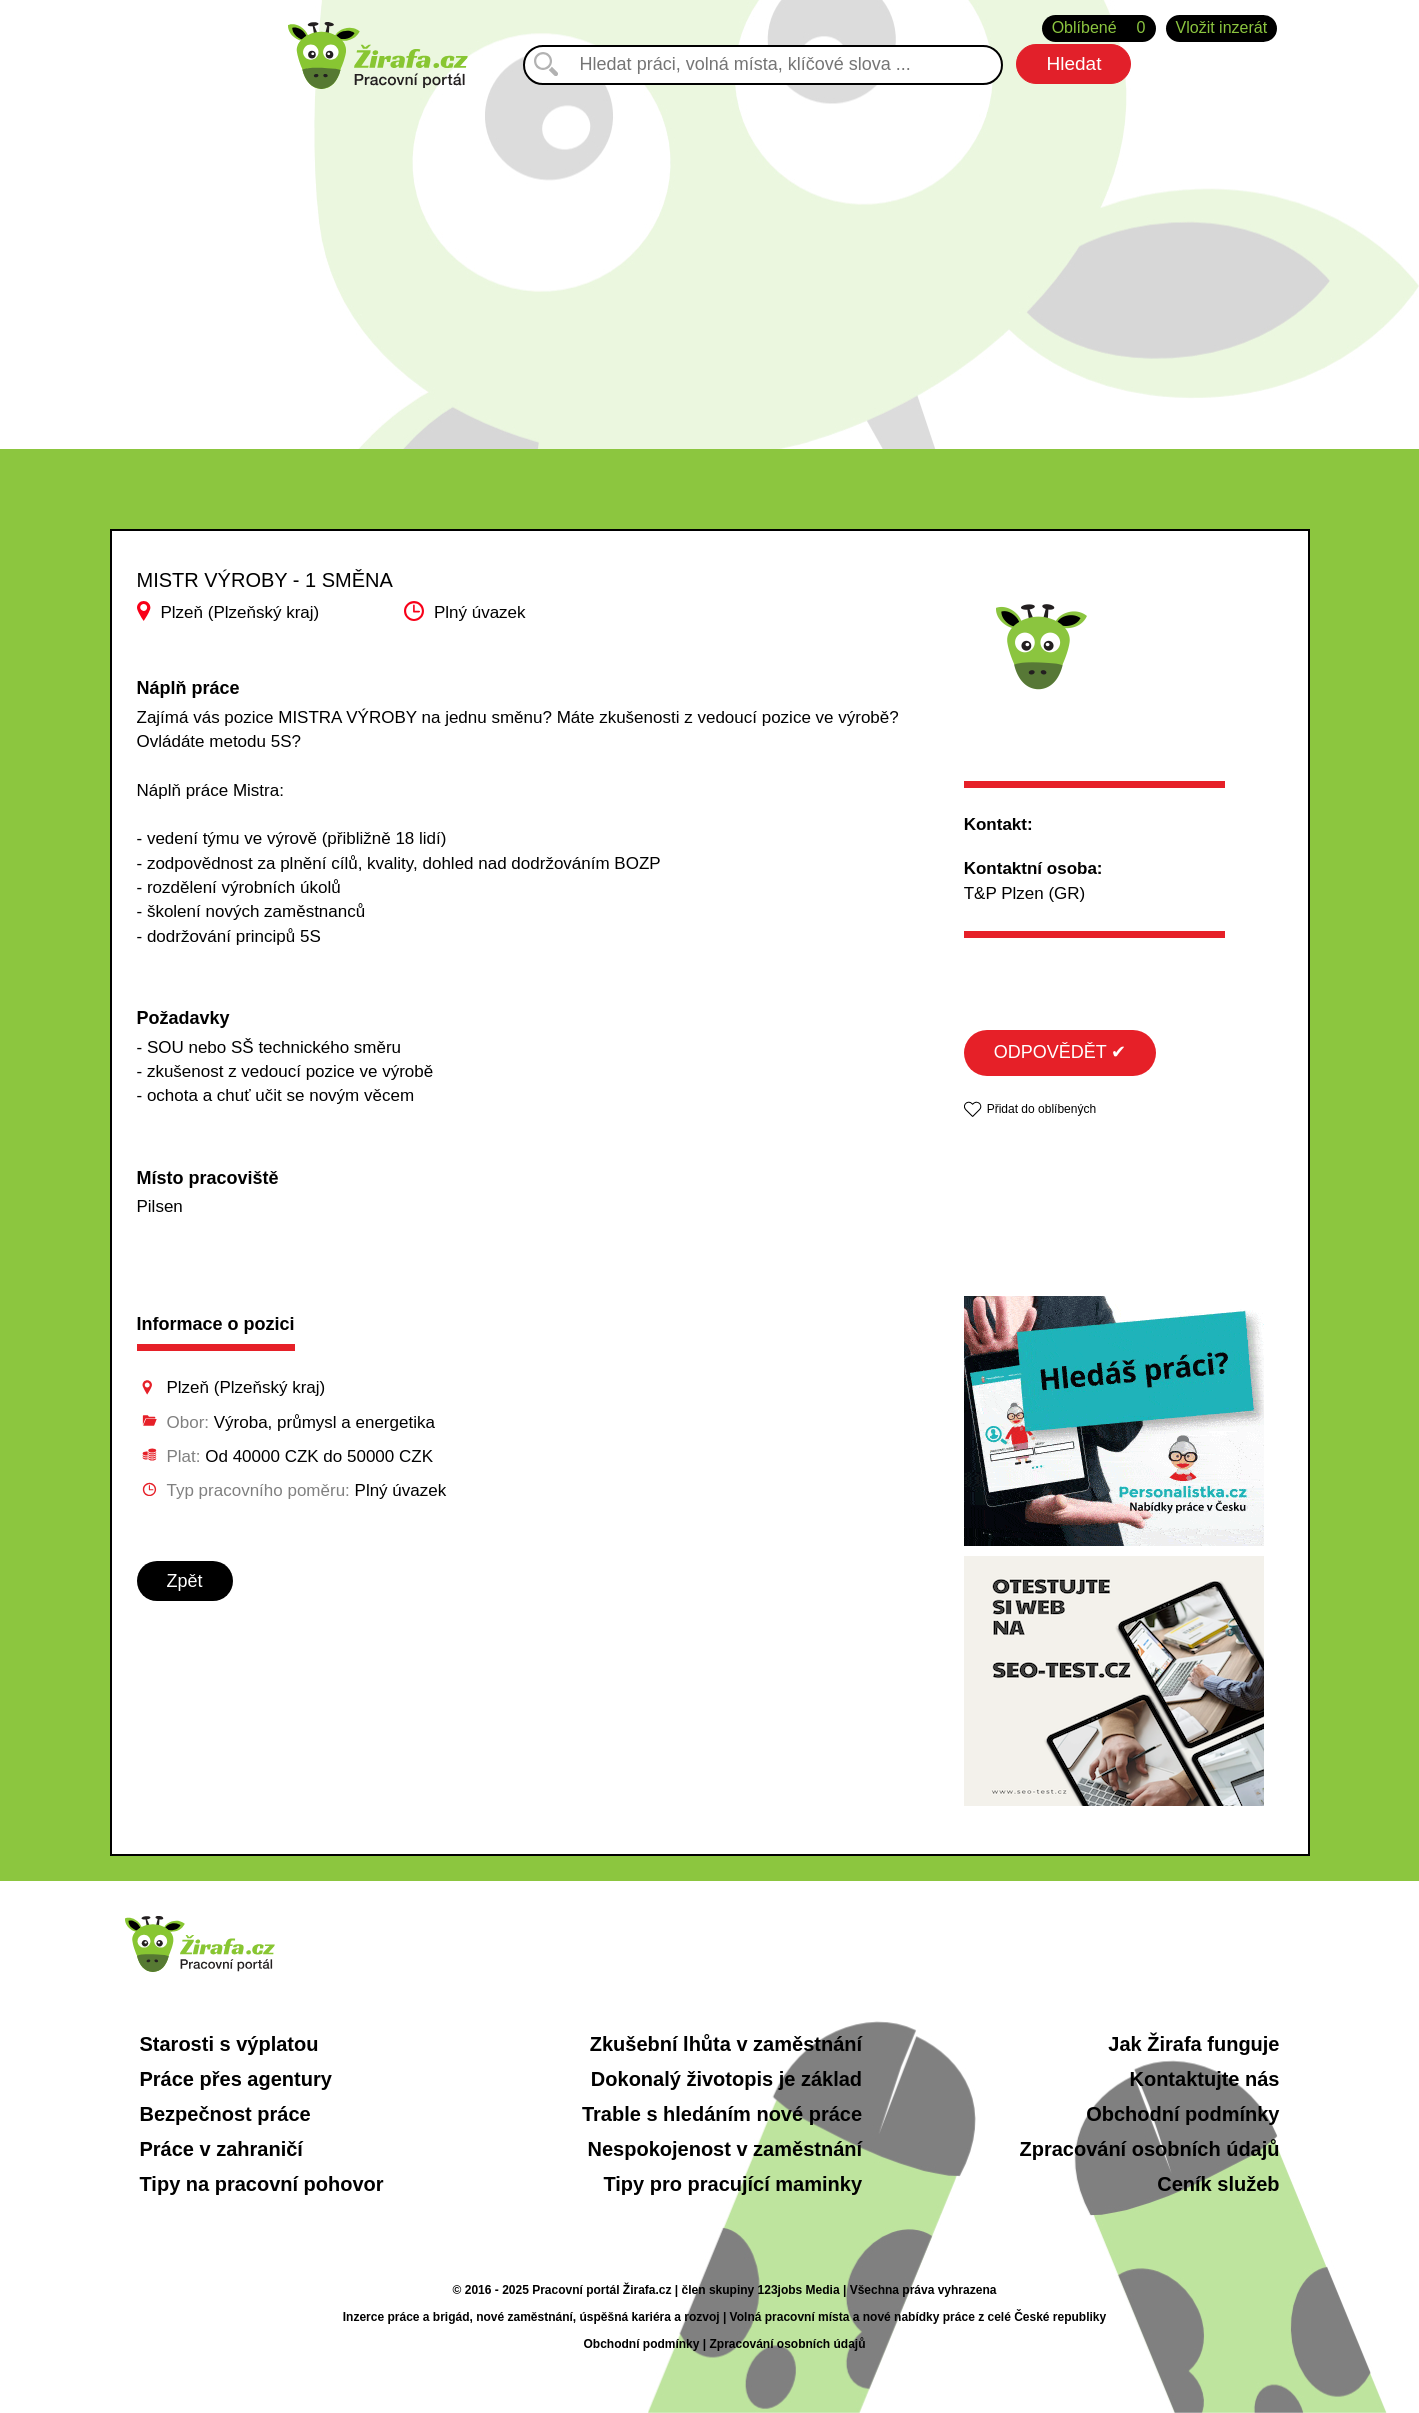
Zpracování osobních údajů (1149, 2149)
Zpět (185, 1581)
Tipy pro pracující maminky (732, 2184)
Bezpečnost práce (225, 2114)
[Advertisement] (710, 259)
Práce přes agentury (236, 2079)
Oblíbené (1099, 28)
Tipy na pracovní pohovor (262, 2184)
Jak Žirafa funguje (1193, 2044)
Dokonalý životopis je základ (726, 2079)
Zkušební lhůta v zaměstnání (726, 2044)
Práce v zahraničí (221, 2149)
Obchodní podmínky (1182, 2114)
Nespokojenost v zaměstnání (725, 2149)
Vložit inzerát (1222, 27)
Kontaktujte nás (1204, 2079)
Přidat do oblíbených (1041, 1109)
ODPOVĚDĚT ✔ (1060, 1052)
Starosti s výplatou (229, 2044)
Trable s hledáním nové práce (722, 2114)
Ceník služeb (1218, 2184)
